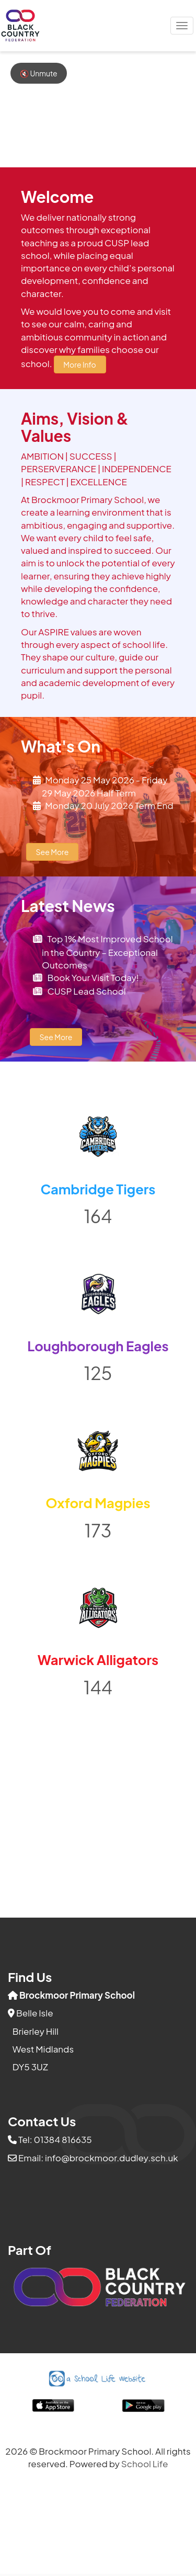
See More (52, 852)
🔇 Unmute (38, 73)
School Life (144, 2463)
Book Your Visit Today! (93, 977)
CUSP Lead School (86, 991)
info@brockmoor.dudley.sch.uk (111, 2157)
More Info (79, 364)
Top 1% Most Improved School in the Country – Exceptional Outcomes (107, 952)
